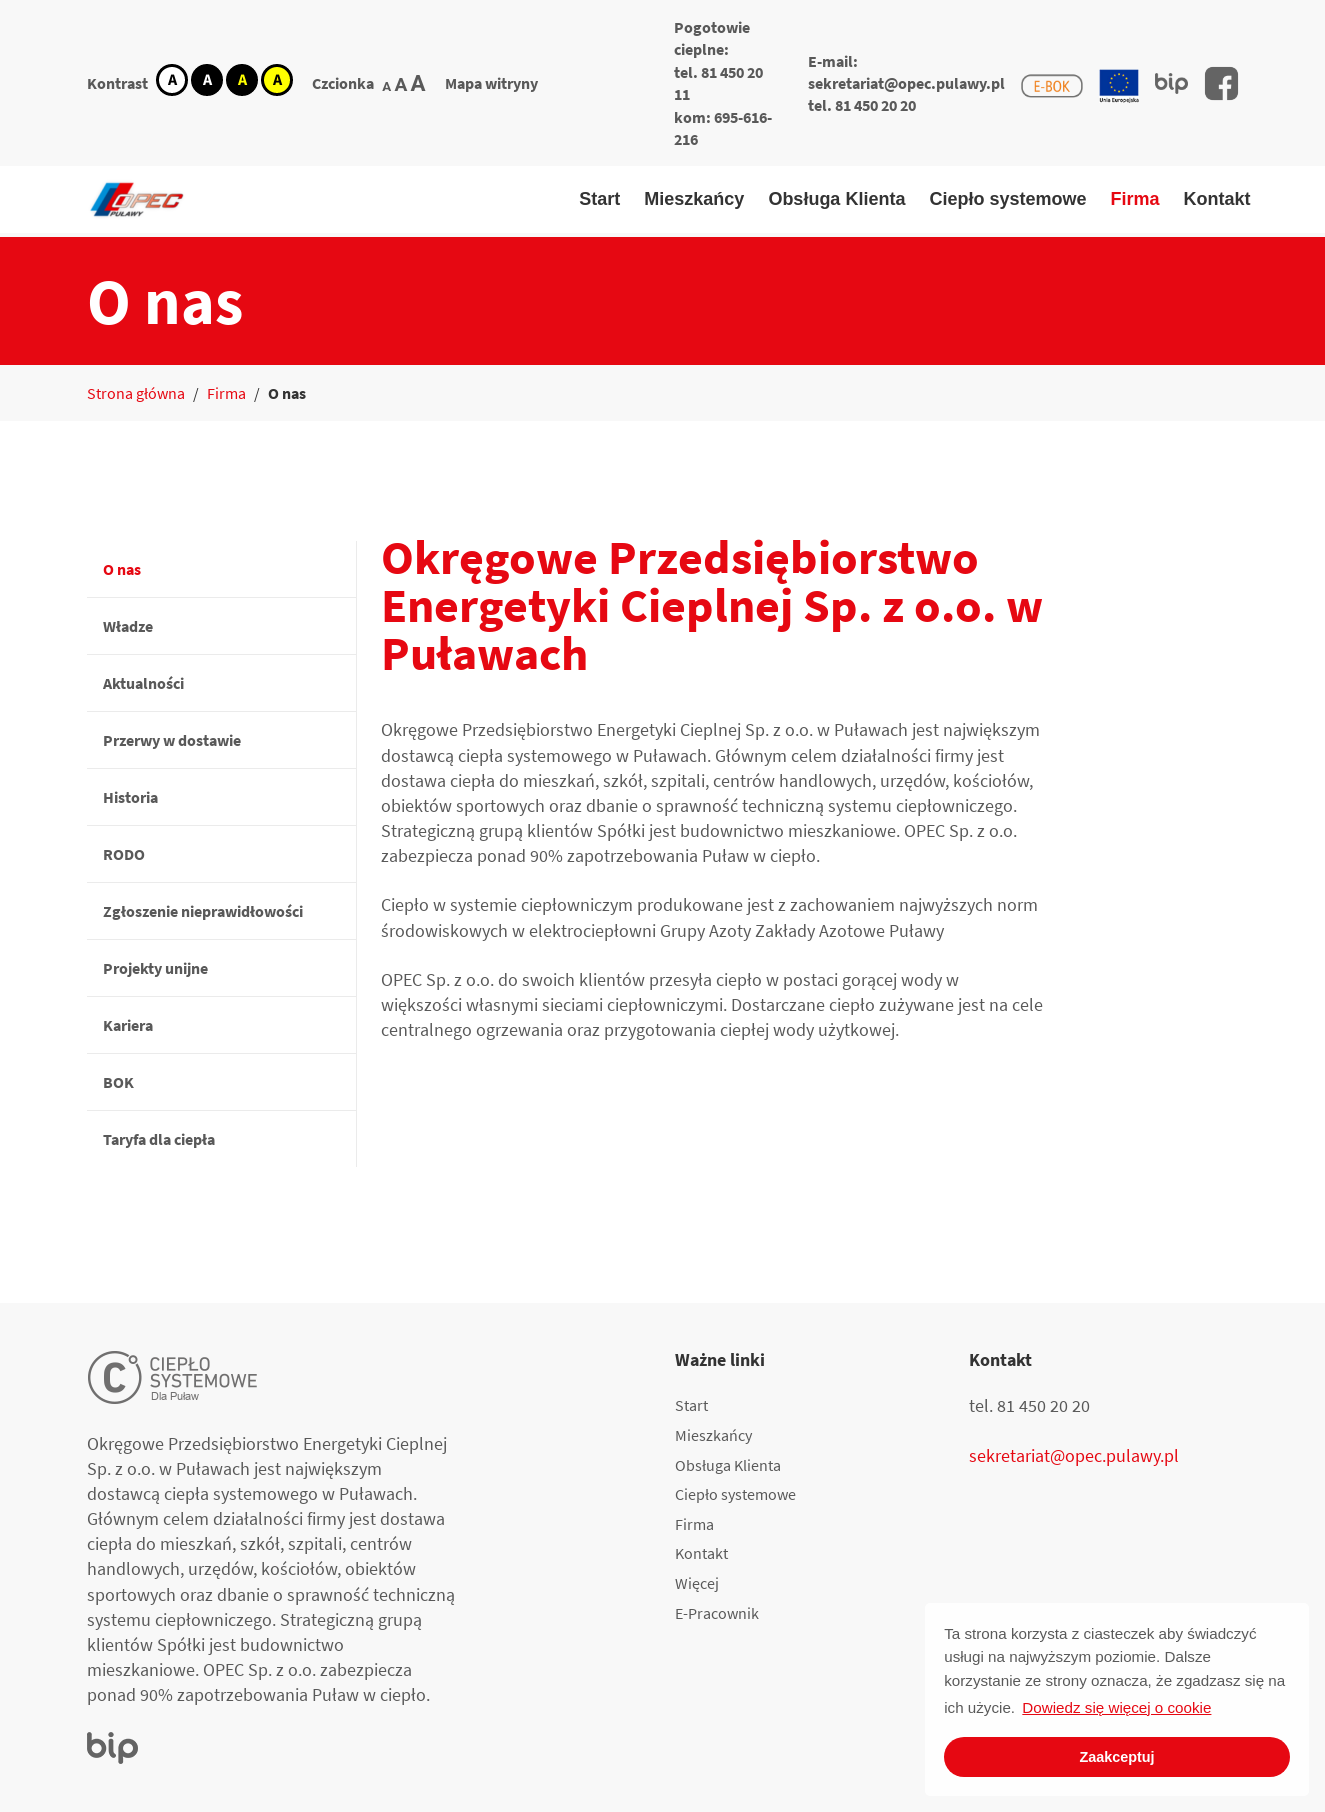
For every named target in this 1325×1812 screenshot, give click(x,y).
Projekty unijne (155, 968)
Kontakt (1217, 199)
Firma (1134, 199)
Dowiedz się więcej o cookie (1116, 1707)
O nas (122, 569)
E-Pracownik (717, 1613)
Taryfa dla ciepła (159, 1139)
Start (599, 199)
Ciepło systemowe (1007, 199)
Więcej (697, 1583)
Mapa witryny (491, 83)
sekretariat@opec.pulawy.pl (906, 83)
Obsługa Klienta (836, 199)
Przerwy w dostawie (172, 740)
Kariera (128, 1025)
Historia (130, 797)
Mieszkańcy (694, 199)
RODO (124, 854)
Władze (128, 626)
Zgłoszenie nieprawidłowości (203, 911)
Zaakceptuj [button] (1116, 1757)
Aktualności (143, 683)
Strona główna (136, 393)
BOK (118, 1082)
